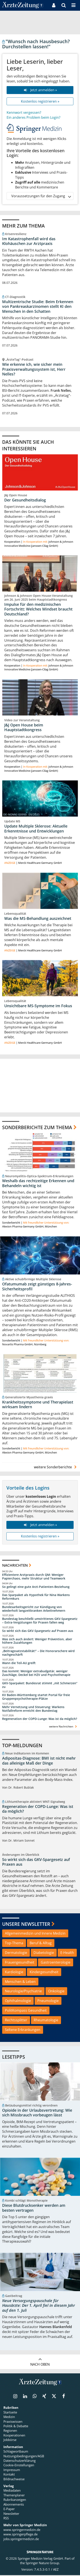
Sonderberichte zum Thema (37, 1127)
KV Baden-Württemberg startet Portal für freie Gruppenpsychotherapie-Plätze (36, 1697)
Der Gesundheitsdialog (25, 500)
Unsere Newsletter (26, 1924)
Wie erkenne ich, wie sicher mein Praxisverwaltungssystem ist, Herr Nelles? (33, 369)
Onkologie (56, 1991)
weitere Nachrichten (63, 1727)
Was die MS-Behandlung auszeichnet (37, 918)
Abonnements (13, 2505)
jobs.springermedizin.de (21, 2539)
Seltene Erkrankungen (22, 2030)
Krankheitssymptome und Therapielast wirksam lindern (37, 1405)
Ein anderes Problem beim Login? (33, 117)
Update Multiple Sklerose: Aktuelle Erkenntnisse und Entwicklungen (35, 829)
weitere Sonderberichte (56, 1467)
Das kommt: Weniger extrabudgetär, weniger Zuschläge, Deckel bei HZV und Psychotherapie (36, 1673)
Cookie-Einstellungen (18, 2466)
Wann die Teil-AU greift (19, 1663)
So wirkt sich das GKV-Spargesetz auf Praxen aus (37, 1631)
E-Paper (9, 2509)
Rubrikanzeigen (14, 2500)
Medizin (9, 2417)
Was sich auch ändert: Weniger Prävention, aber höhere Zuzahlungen (37, 1641)
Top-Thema (14, 1943)
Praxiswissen (12, 2422)
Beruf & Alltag (41, 1943)
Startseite (10, 2413)
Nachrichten (15, 1565)
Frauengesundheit (19, 1962)
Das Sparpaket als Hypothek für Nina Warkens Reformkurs (36, 1597)
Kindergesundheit (44, 1972)
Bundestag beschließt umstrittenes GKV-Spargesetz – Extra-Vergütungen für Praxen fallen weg (39, 1621)
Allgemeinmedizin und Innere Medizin (35, 1934)
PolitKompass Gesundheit (26, 2010)
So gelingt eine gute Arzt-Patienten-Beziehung (36, 1587)
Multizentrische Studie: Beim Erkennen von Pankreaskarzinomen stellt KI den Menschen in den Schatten (37, 306)
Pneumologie (48, 2001)
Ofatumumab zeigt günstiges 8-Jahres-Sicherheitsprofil (37, 1287)
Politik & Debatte (15, 2426)
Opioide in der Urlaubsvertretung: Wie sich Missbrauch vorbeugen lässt (37, 2113)
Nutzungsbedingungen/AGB (23, 2456)
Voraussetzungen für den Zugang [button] (41, 196)
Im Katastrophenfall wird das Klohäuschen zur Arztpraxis (28, 241)
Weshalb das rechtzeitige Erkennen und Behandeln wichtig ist (38, 1184)
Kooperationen (14, 2436)
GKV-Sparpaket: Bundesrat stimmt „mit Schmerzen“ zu (39, 1685)
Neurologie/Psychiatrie (23, 1991)
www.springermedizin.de (21, 2530)
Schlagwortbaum (15, 2452)
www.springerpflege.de (20, 2535)
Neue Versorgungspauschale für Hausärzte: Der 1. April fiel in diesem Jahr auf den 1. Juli (38, 2306)
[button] (73, 5)
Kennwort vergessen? (24, 112)
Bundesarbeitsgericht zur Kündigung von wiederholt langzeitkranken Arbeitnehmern (33, 1609)
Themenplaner (14, 2496)
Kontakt (9, 2475)
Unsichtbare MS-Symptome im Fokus (38, 1006)
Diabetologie (43, 1953)
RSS (6, 2519)
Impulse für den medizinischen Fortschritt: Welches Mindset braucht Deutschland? (38, 609)
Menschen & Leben (20, 1982)
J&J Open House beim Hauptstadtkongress (23, 728)
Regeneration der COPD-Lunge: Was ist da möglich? (39, 1719)
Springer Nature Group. (43, 2564)
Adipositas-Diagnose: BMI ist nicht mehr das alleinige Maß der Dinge (39, 1761)
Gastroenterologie (55, 1962)
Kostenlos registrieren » (40, 101)
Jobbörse (9, 2440)
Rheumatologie (46, 2020)
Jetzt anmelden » (40, 90)
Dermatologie (16, 1953)
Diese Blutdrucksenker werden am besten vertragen (33, 2208)
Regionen (10, 2431)
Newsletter (11, 2514)
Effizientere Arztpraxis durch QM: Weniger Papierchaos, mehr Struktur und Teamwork (33, 1577)
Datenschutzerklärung (19, 2461)
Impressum (11, 2470)
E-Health (67, 1953)
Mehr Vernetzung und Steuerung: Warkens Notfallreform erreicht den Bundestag (33, 1709)
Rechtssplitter (16, 2020)
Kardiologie (14, 1972)
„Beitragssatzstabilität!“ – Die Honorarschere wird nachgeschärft (38, 1653)
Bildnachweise (14, 2479)
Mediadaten (12, 2491)
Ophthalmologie (18, 2001)
